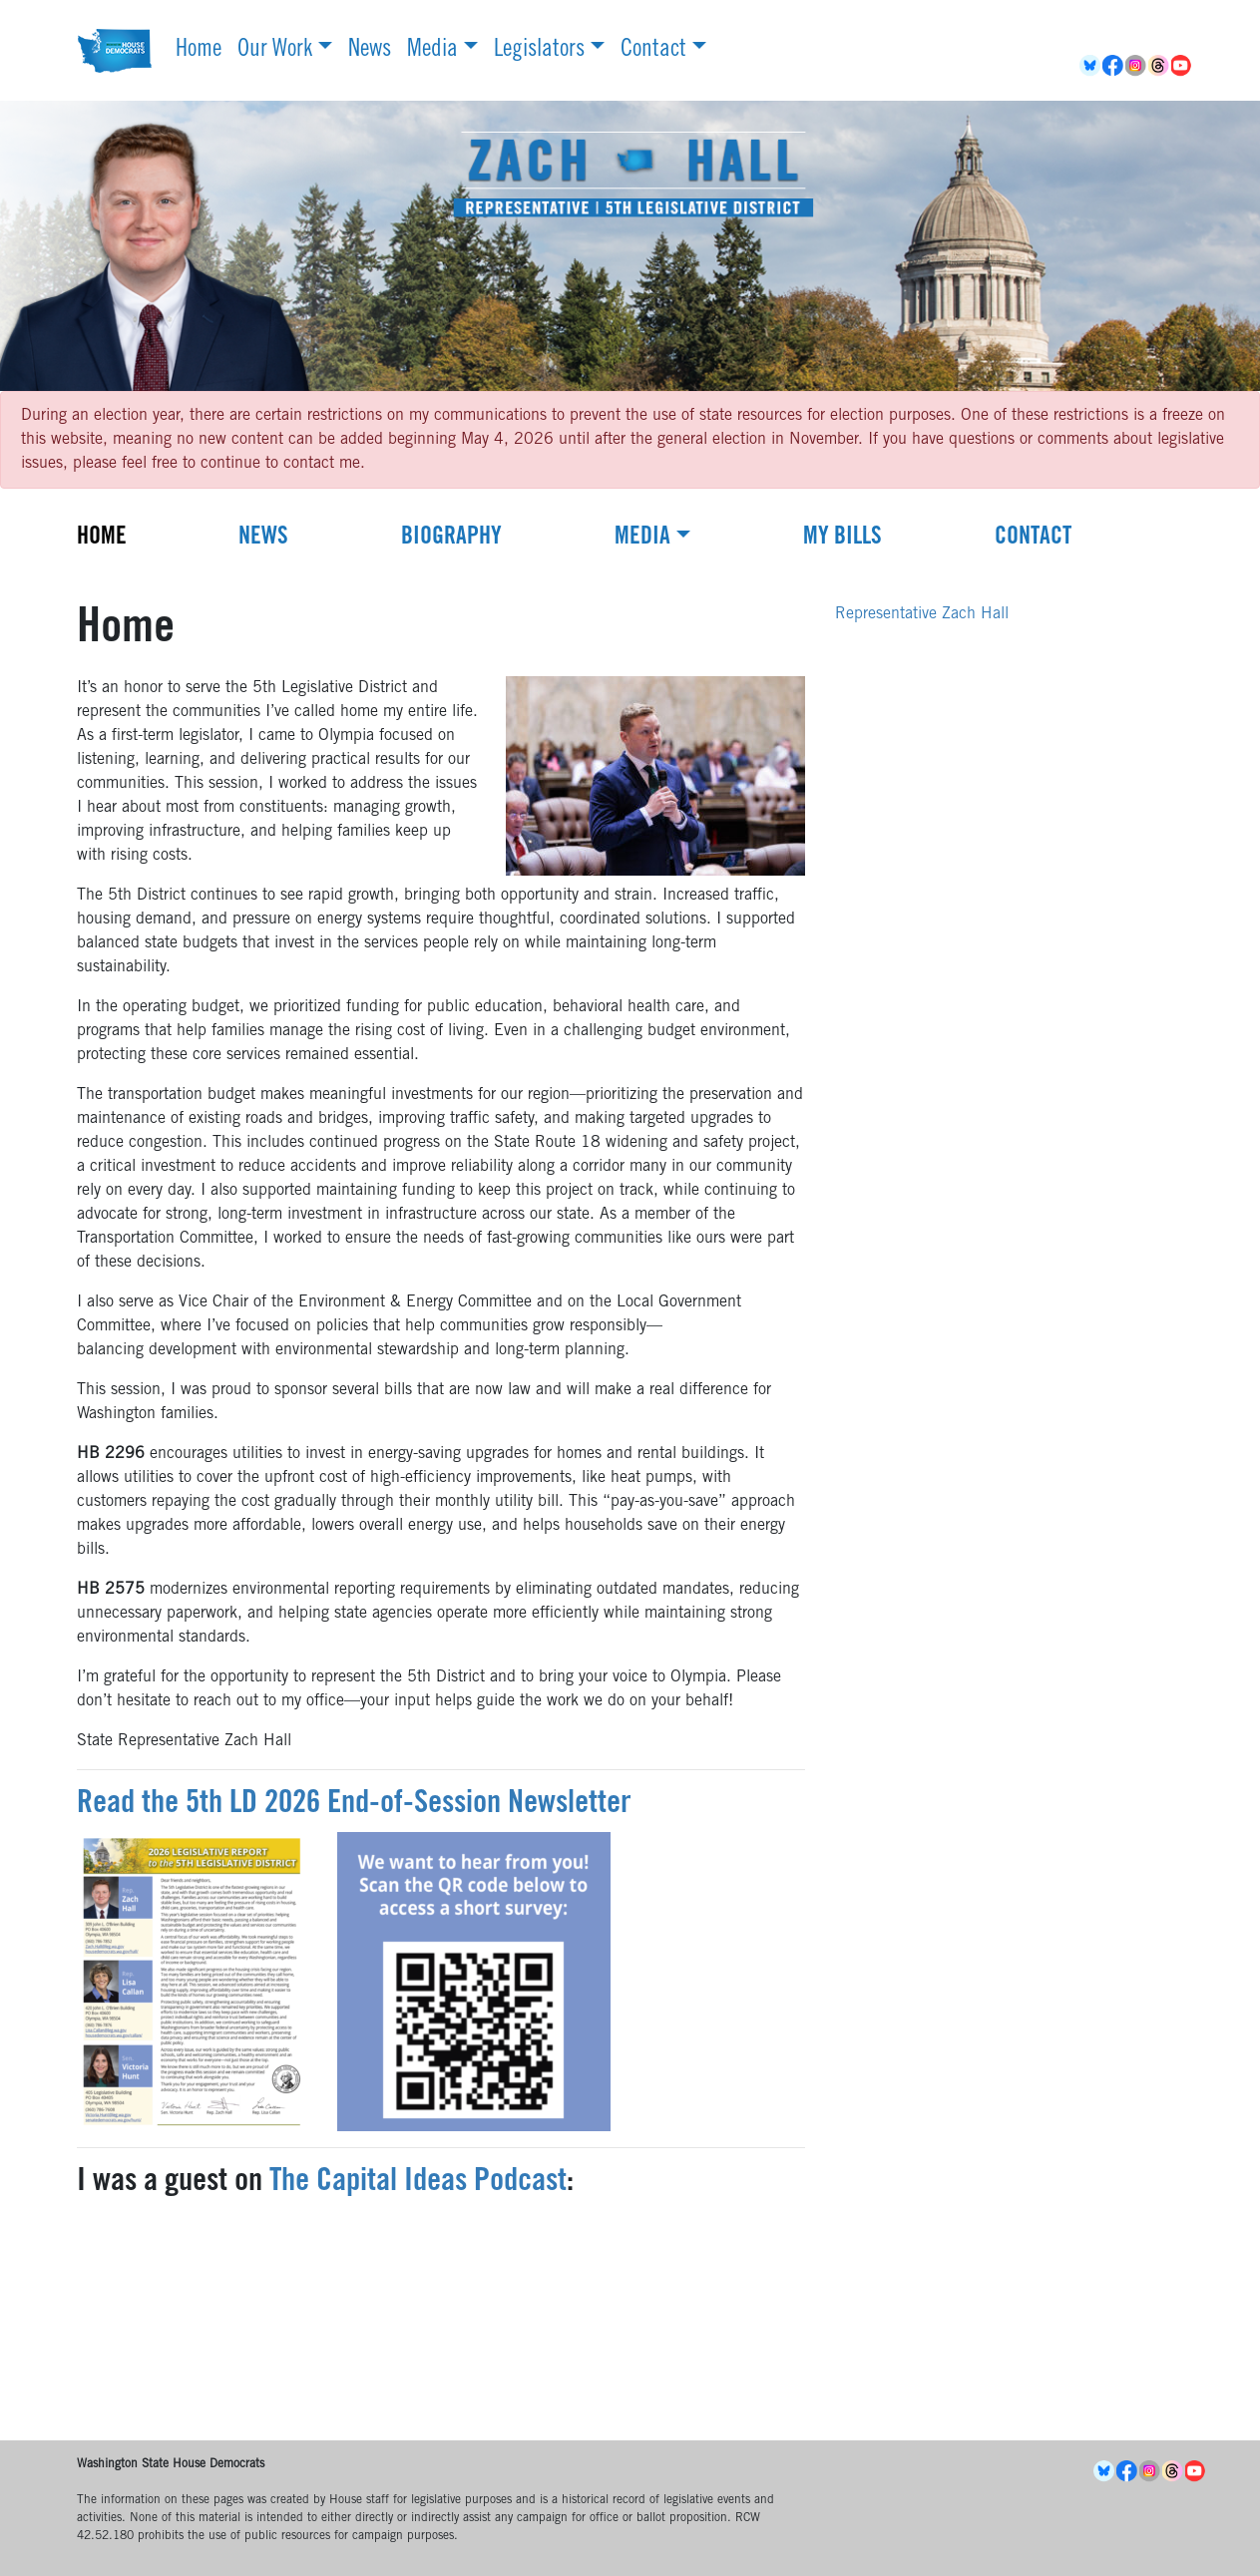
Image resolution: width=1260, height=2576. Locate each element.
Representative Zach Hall (922, 614)
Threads (1159, 66)
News (369, 51)
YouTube (1182, 66)
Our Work (274, 51)
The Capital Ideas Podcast (418, 2183)
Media (432, 51)
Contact (653, 51)
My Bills (842, 539)
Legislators (539, 51)
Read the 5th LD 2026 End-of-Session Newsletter (354, 1805)
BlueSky (1090, 66)
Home (198, 51)
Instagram (1136, 66)
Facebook (1113, 66)
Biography (451, 539)
